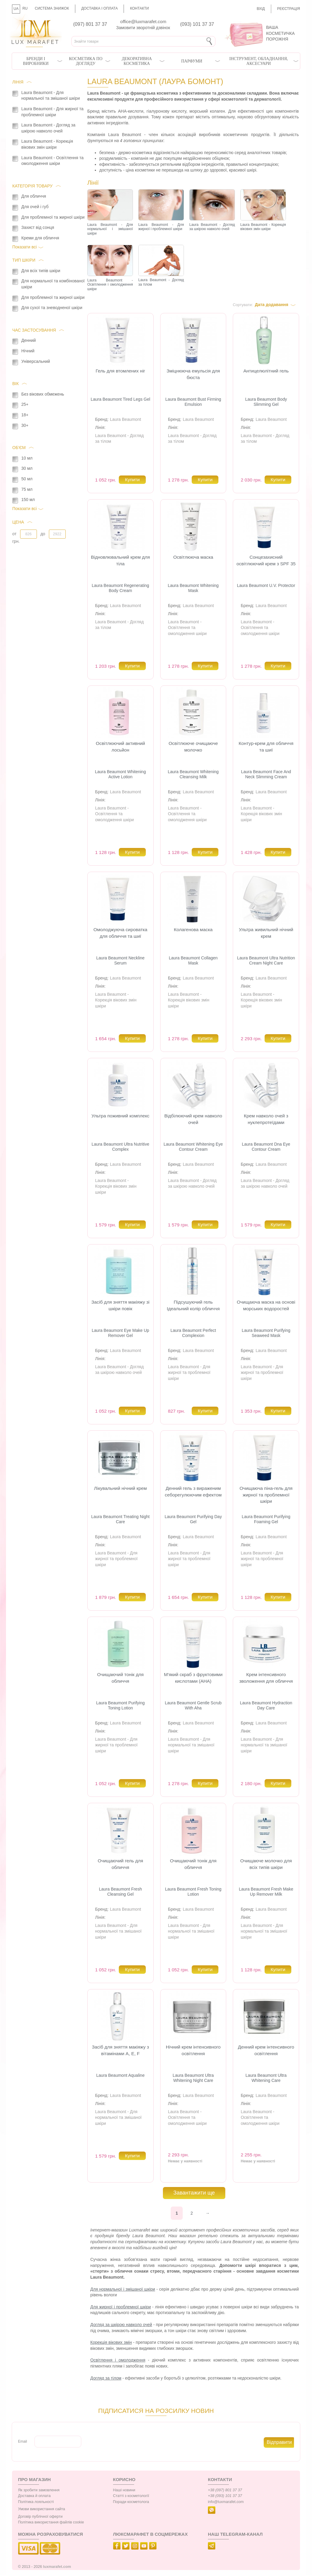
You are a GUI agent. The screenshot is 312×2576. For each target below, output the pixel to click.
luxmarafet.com (57, 2567)
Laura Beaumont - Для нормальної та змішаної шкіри (191, 1745)
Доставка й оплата (34, 2496)
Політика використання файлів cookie (51, 2522)
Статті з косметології (131, 2496)
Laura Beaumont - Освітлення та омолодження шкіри (187, 627)
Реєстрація (288, 9)
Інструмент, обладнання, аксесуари (258, 61)
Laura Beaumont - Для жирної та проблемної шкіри (189, 1372)
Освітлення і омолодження (117, 2360)
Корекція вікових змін (111, 2342)
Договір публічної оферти (40, 2516)
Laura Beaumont (125, 419)
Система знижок (52, 8)
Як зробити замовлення (38, 2490)
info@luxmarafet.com (226, 2502)
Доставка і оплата (99, 8)
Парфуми (191, 61)
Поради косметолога (131, 2502)
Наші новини (124, 2490)
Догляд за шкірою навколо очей (121, 2324)
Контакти (139, 8)
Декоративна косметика (137, 61)
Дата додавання (271, 304)
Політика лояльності (36, 2502)
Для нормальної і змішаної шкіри (122, 2289)
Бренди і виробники (36, 61)
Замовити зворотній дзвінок (143, 27)
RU (25, 8)
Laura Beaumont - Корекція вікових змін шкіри (261, 814)
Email (22, 2441)
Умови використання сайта (41, 2509)
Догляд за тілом (105, 2378)
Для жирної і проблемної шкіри (120, 2306)
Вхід (261, 9)
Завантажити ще (194, 2193)
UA (16, 9)
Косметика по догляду (85, 61)
